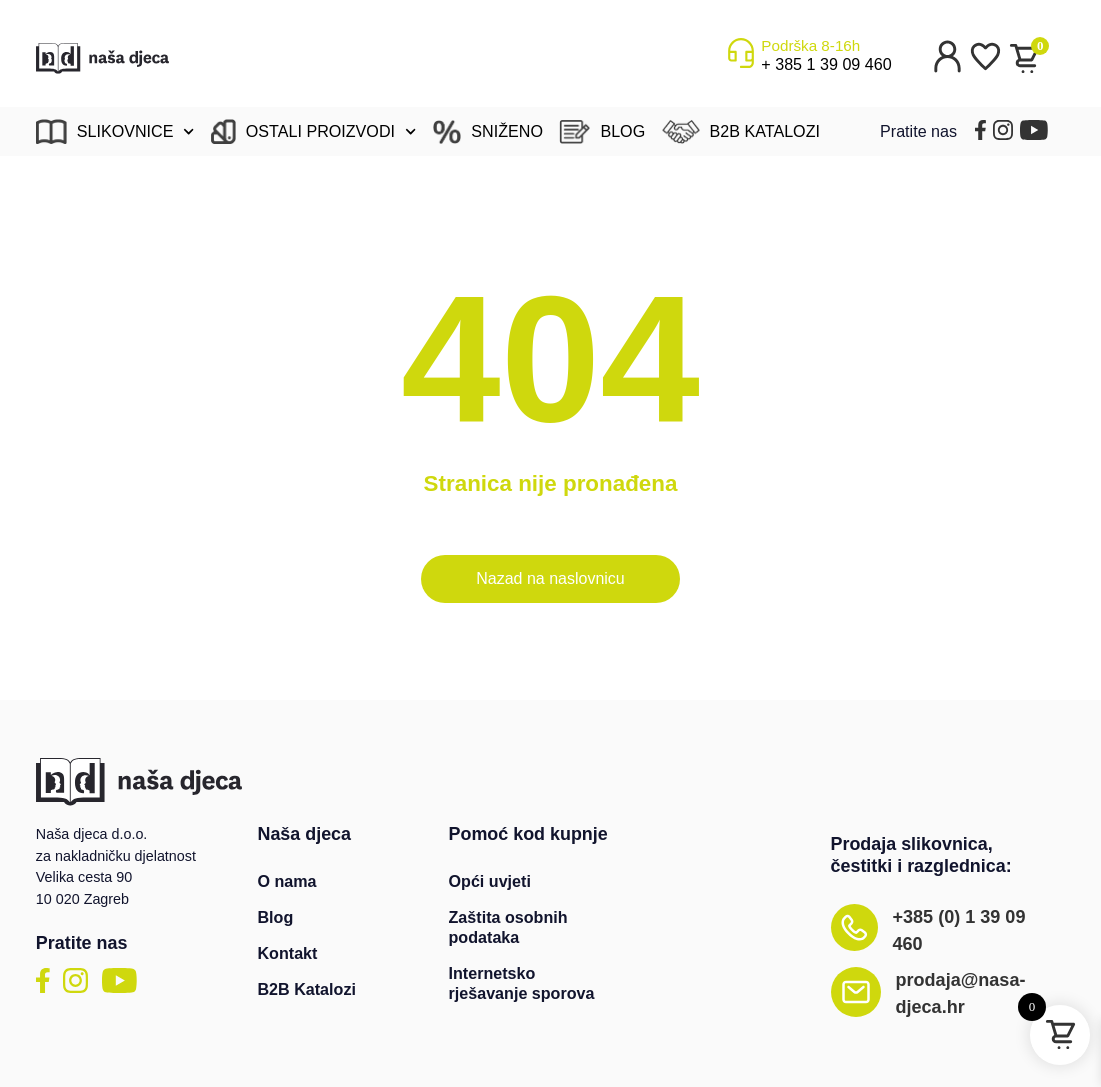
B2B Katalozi (306, 989)
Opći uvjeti (490, 881)
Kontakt (287, 953)
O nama (286, 881)
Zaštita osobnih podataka (508, 927)
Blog (275, 917)
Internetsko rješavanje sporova (522, 983)
